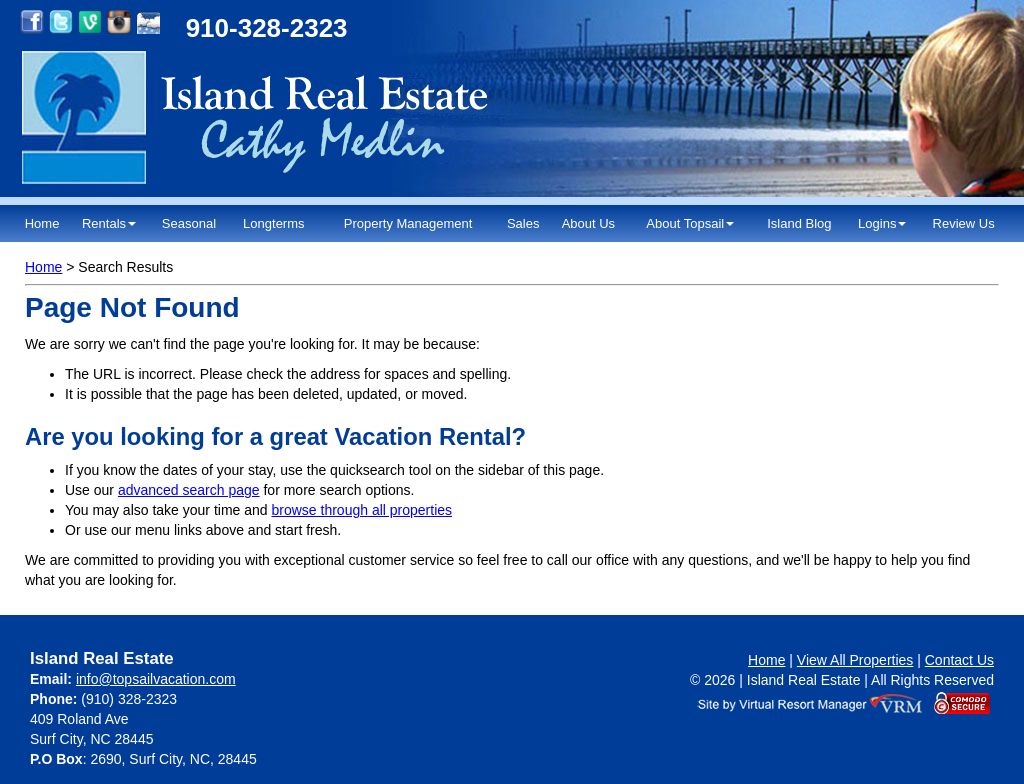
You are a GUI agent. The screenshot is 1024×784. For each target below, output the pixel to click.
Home (42, 223)
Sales (523, 223)
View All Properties (855, 660)
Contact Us (959, 660)
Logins (882, 223)
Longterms (273, 223)
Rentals (109, 223)
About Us (588, 223)
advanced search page (189, 490)
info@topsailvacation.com (156, 679)
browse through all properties (362, 510)
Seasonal (189, 223)
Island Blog (799, 223)
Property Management (408, 223)
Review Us (964, 223)
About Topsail (690, 223)
